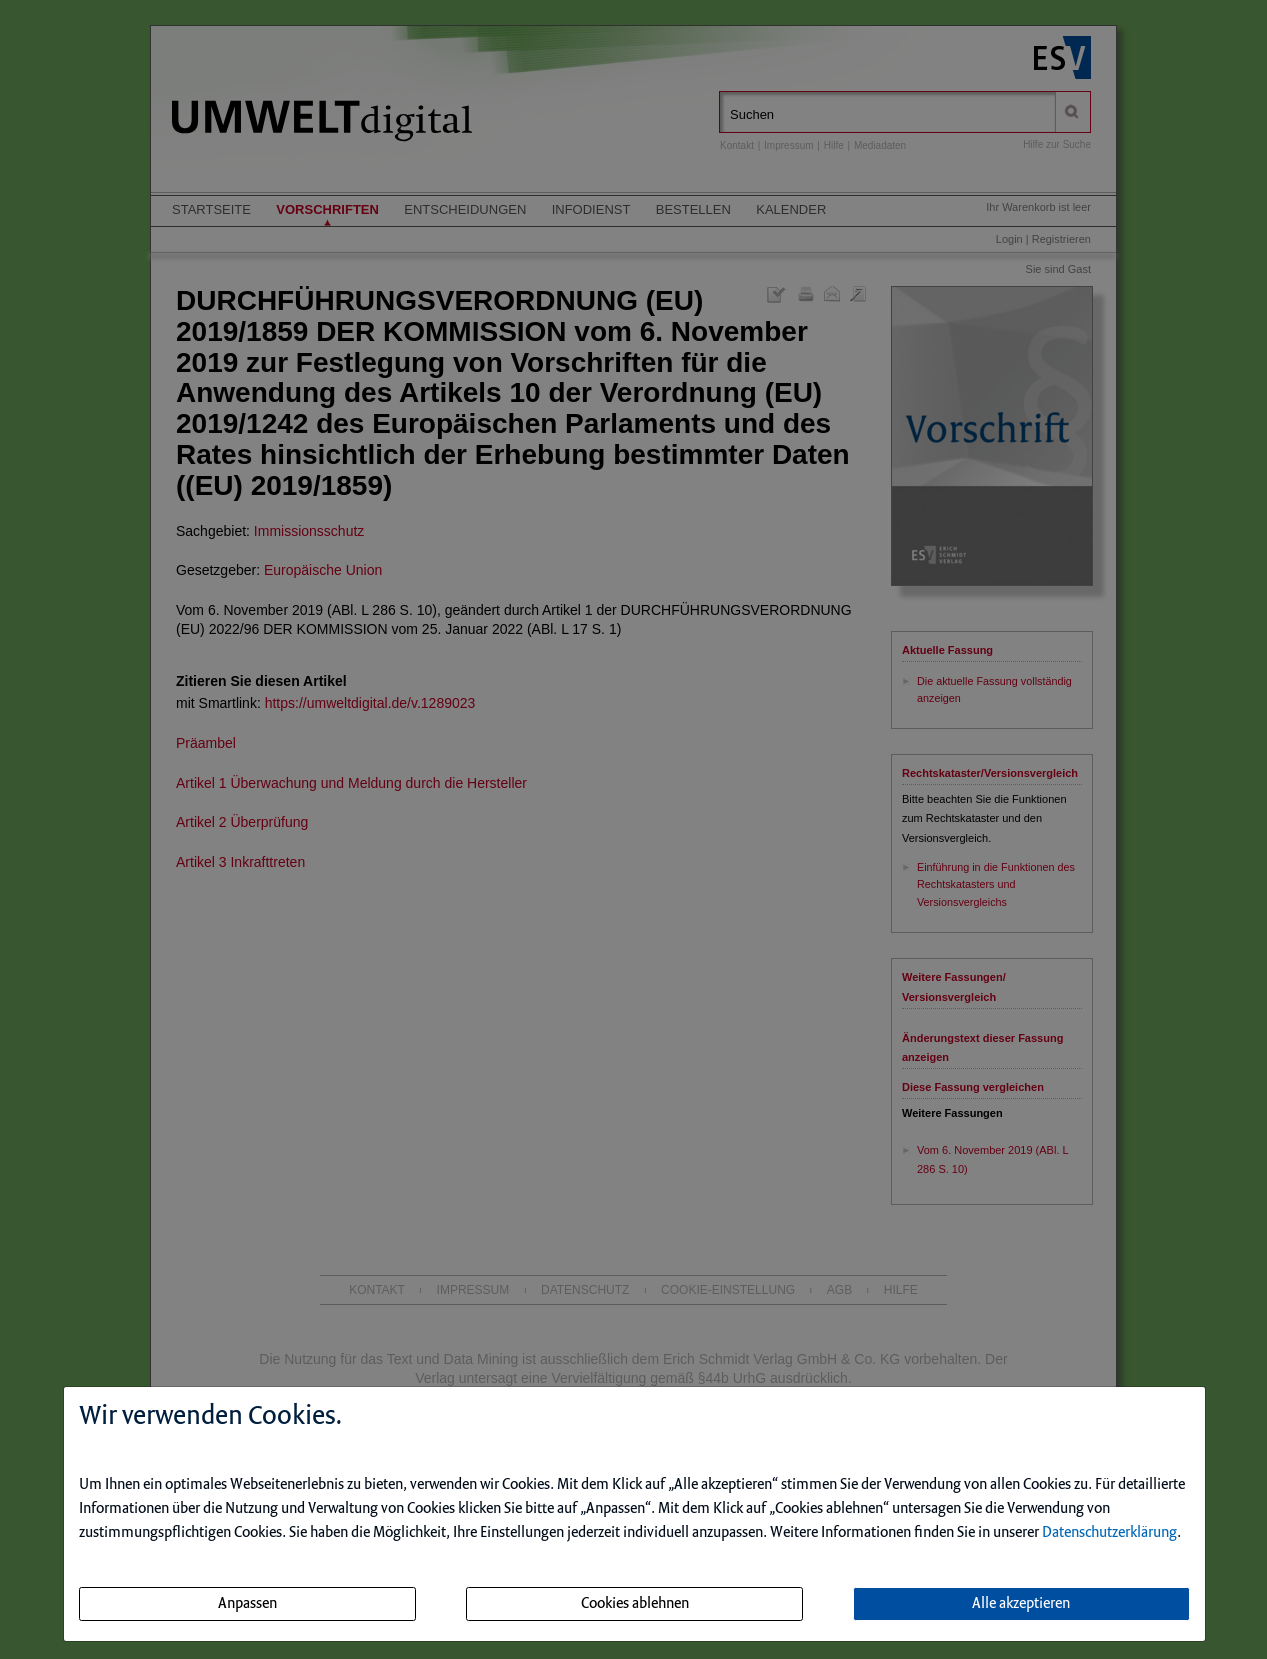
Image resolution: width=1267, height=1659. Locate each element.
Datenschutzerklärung (1109, 1533)
